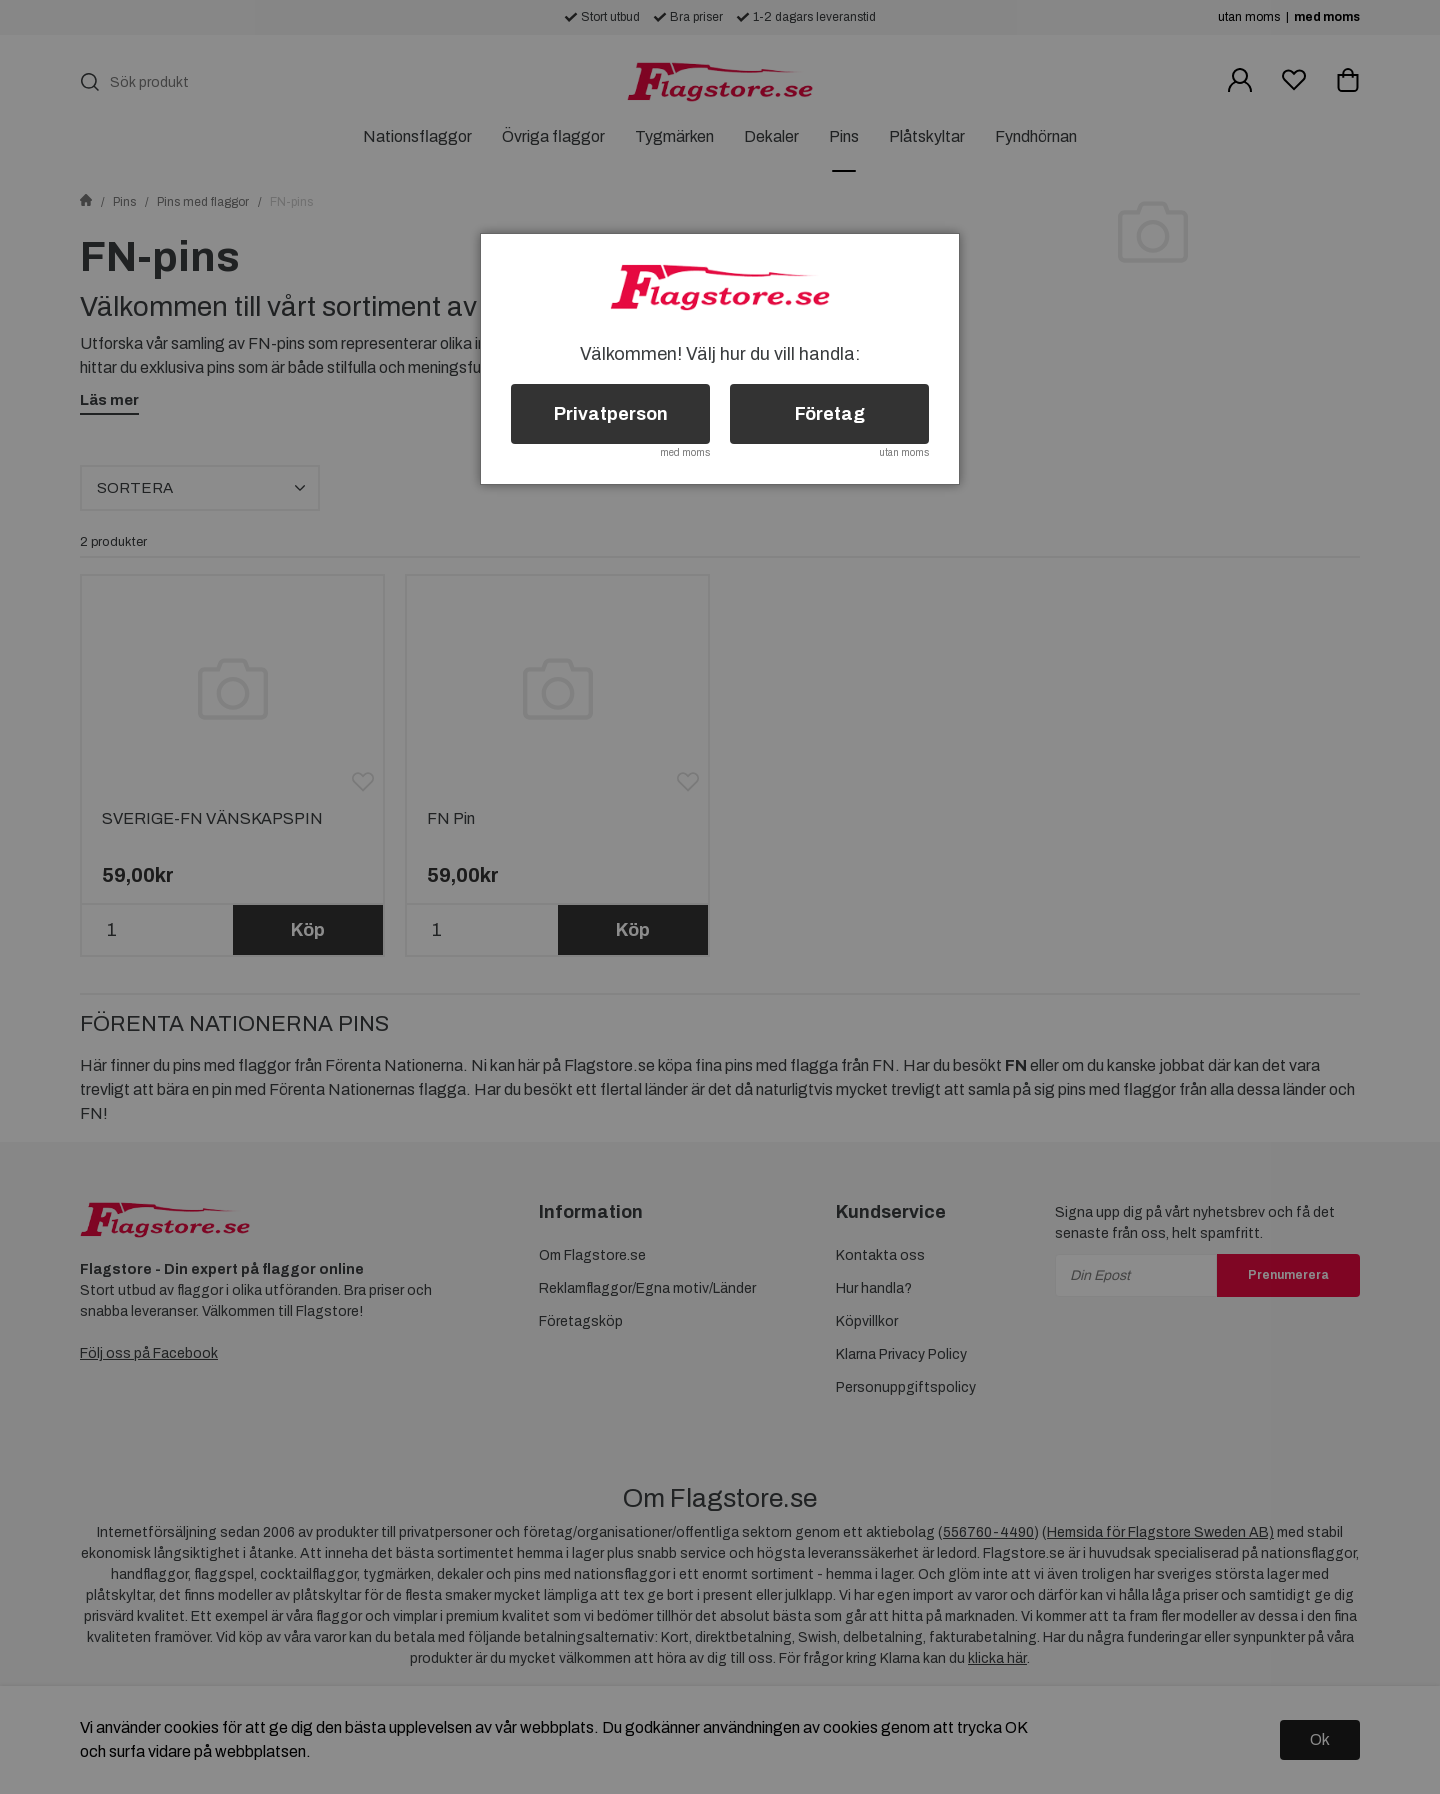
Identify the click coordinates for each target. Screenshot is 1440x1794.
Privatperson (611, 414)
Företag (830, 414)
